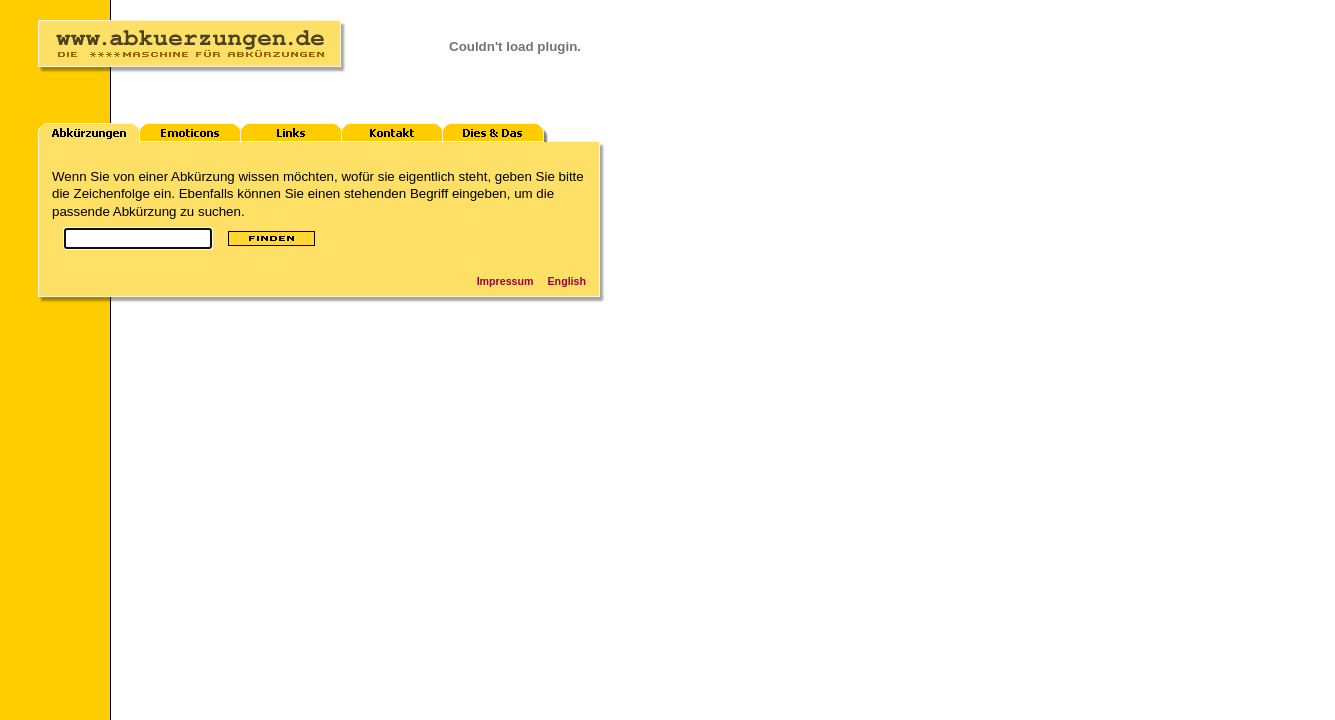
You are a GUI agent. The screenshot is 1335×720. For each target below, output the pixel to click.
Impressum (505, 281)
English (567, 281)
